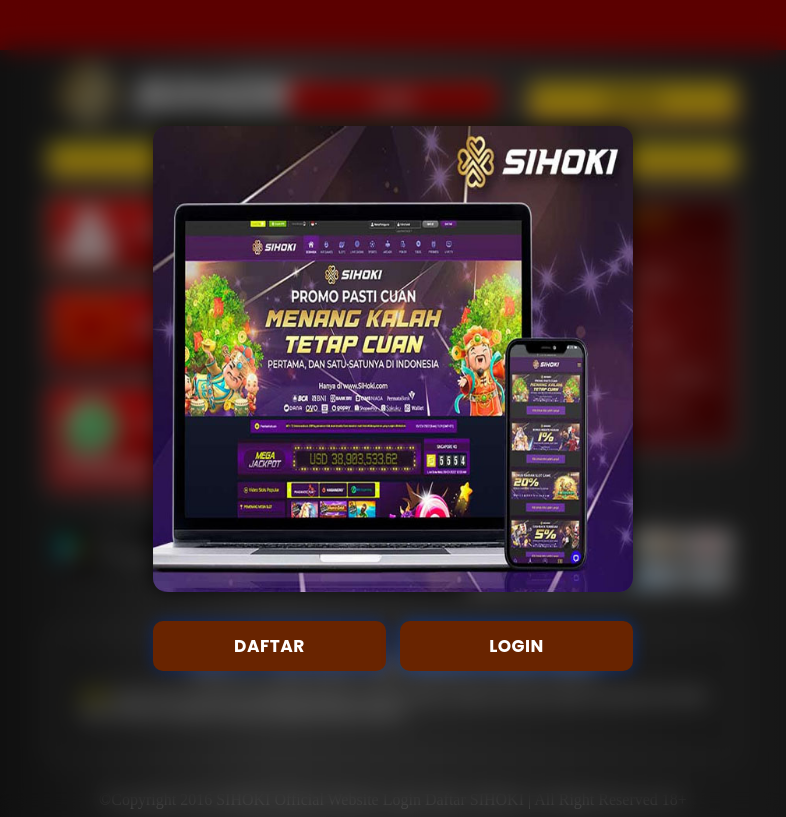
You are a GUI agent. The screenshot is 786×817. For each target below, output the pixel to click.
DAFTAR (269, 646)
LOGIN (516, 646)
